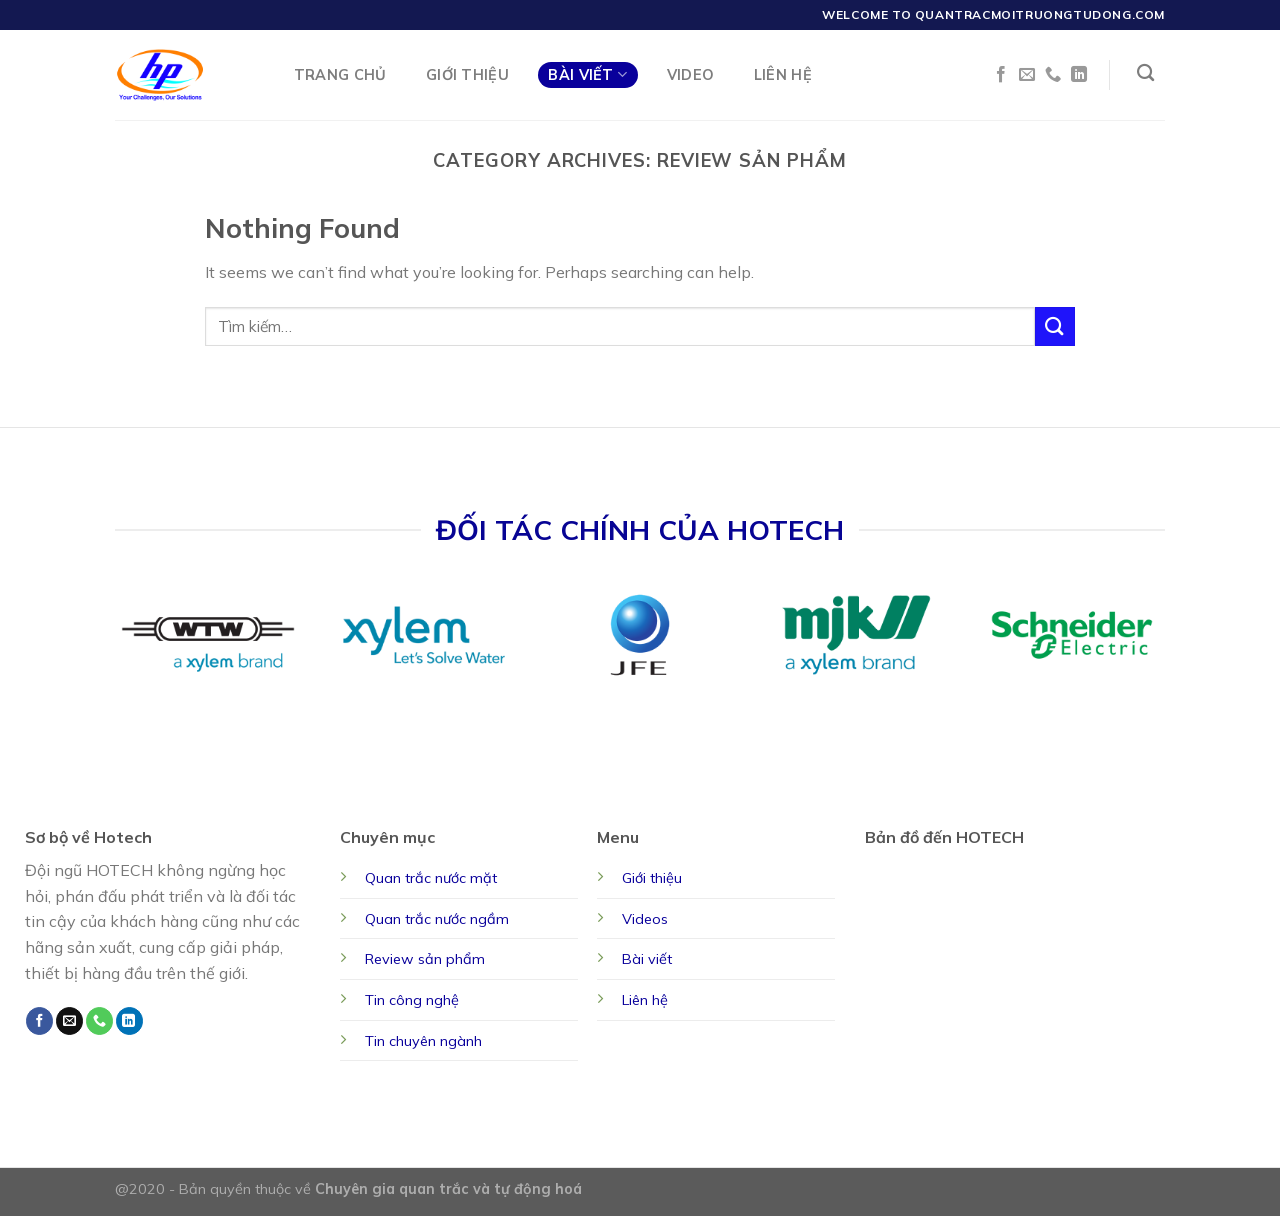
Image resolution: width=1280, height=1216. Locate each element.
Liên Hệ (783, 75)
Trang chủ (340, 75)
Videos (645, 919)
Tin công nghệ (412, 1000)
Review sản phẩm (425, 959)
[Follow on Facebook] (1001, 75)
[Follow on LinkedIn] (1079, 75)
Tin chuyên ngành (423, 1041)
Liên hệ (645, 1000)
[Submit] (1055, 326)
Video (690, 75)
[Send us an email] (1027, 75)
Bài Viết (587, 74)
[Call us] (1053, 75)
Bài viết (647, 959)
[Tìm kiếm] (1145, 73)
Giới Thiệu (467, 75)
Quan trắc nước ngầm (437, 919)
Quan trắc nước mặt (431, 878)
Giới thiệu (652, 878)
